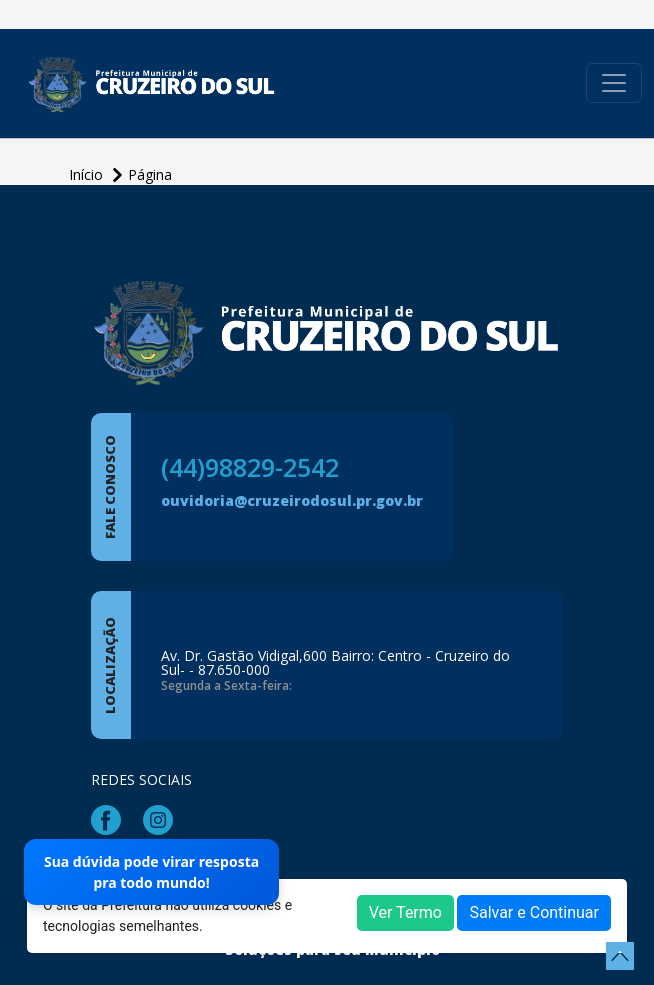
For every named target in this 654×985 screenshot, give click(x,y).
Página (150, 174)
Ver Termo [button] (405, 912)
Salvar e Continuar (534, 912)
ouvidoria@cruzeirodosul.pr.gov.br (292, 500)
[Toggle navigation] (614, 83)
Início (88, 174)
